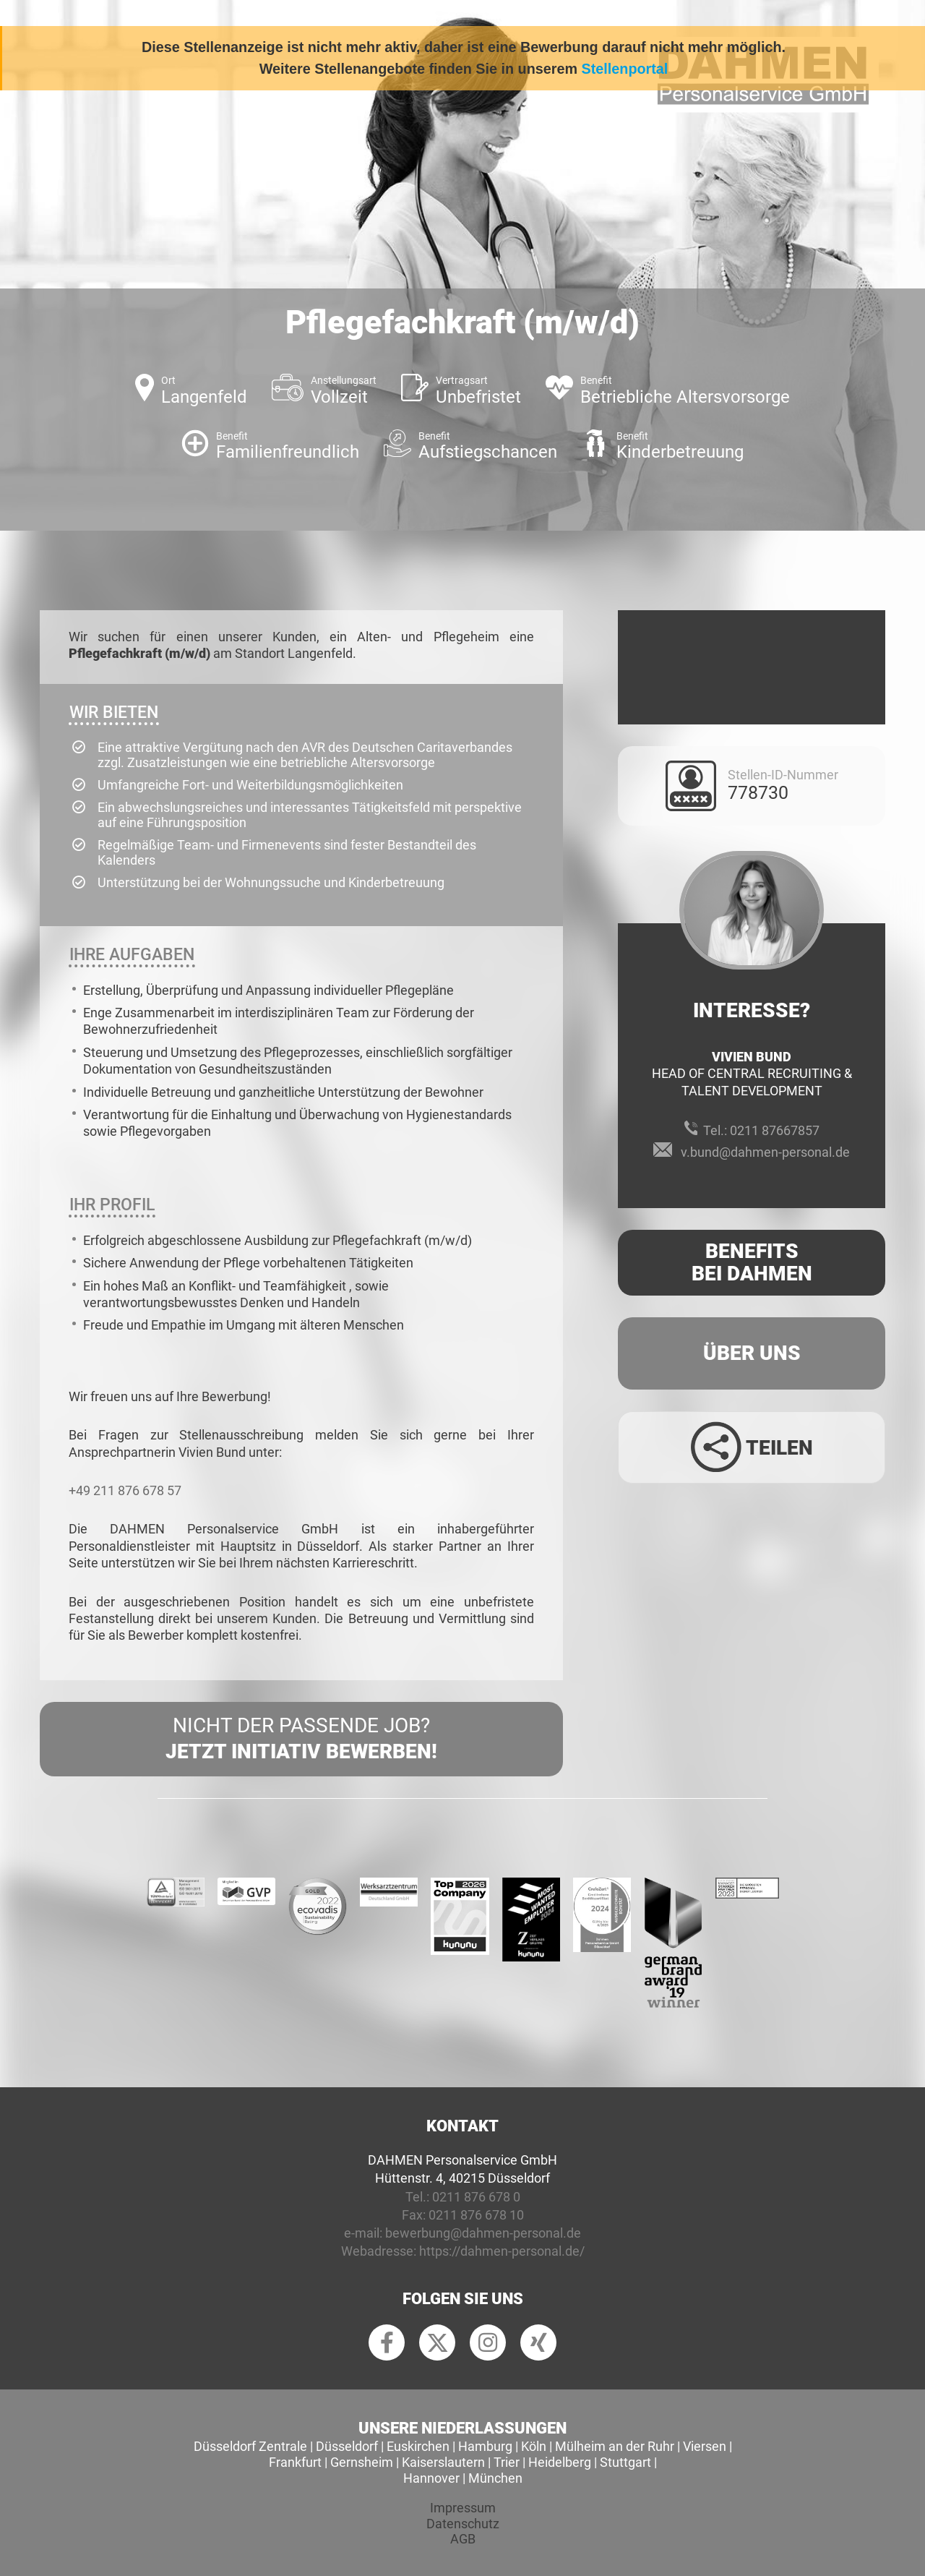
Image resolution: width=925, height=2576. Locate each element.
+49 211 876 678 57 (125, 1490)
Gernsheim (361, 2462)
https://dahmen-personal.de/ (502, 2251)
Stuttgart (625, 2462)
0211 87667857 (774, 1130)
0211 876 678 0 (476, 2196)
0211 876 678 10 (476, 2214)
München (495, 2478)
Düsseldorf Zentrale (250, 2446)
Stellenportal (625, 69)
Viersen (704, 2446)
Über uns (752, 1353)
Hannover (431, 2478)
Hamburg (485, 2446)
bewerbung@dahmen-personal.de (483, 2233)
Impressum (463, 2507)
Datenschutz (462, 2523)
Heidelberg (559, 2462)
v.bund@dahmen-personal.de (765, 1152)
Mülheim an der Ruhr (614, 2446)
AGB (463, 2538)
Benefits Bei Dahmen (752, 1262)
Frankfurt (295, 2462)
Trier (507, 2462)
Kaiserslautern (443, 2462)
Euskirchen (418, 2446)
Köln (533, 2446)
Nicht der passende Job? (301, 1739)
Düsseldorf (347, 2446)
